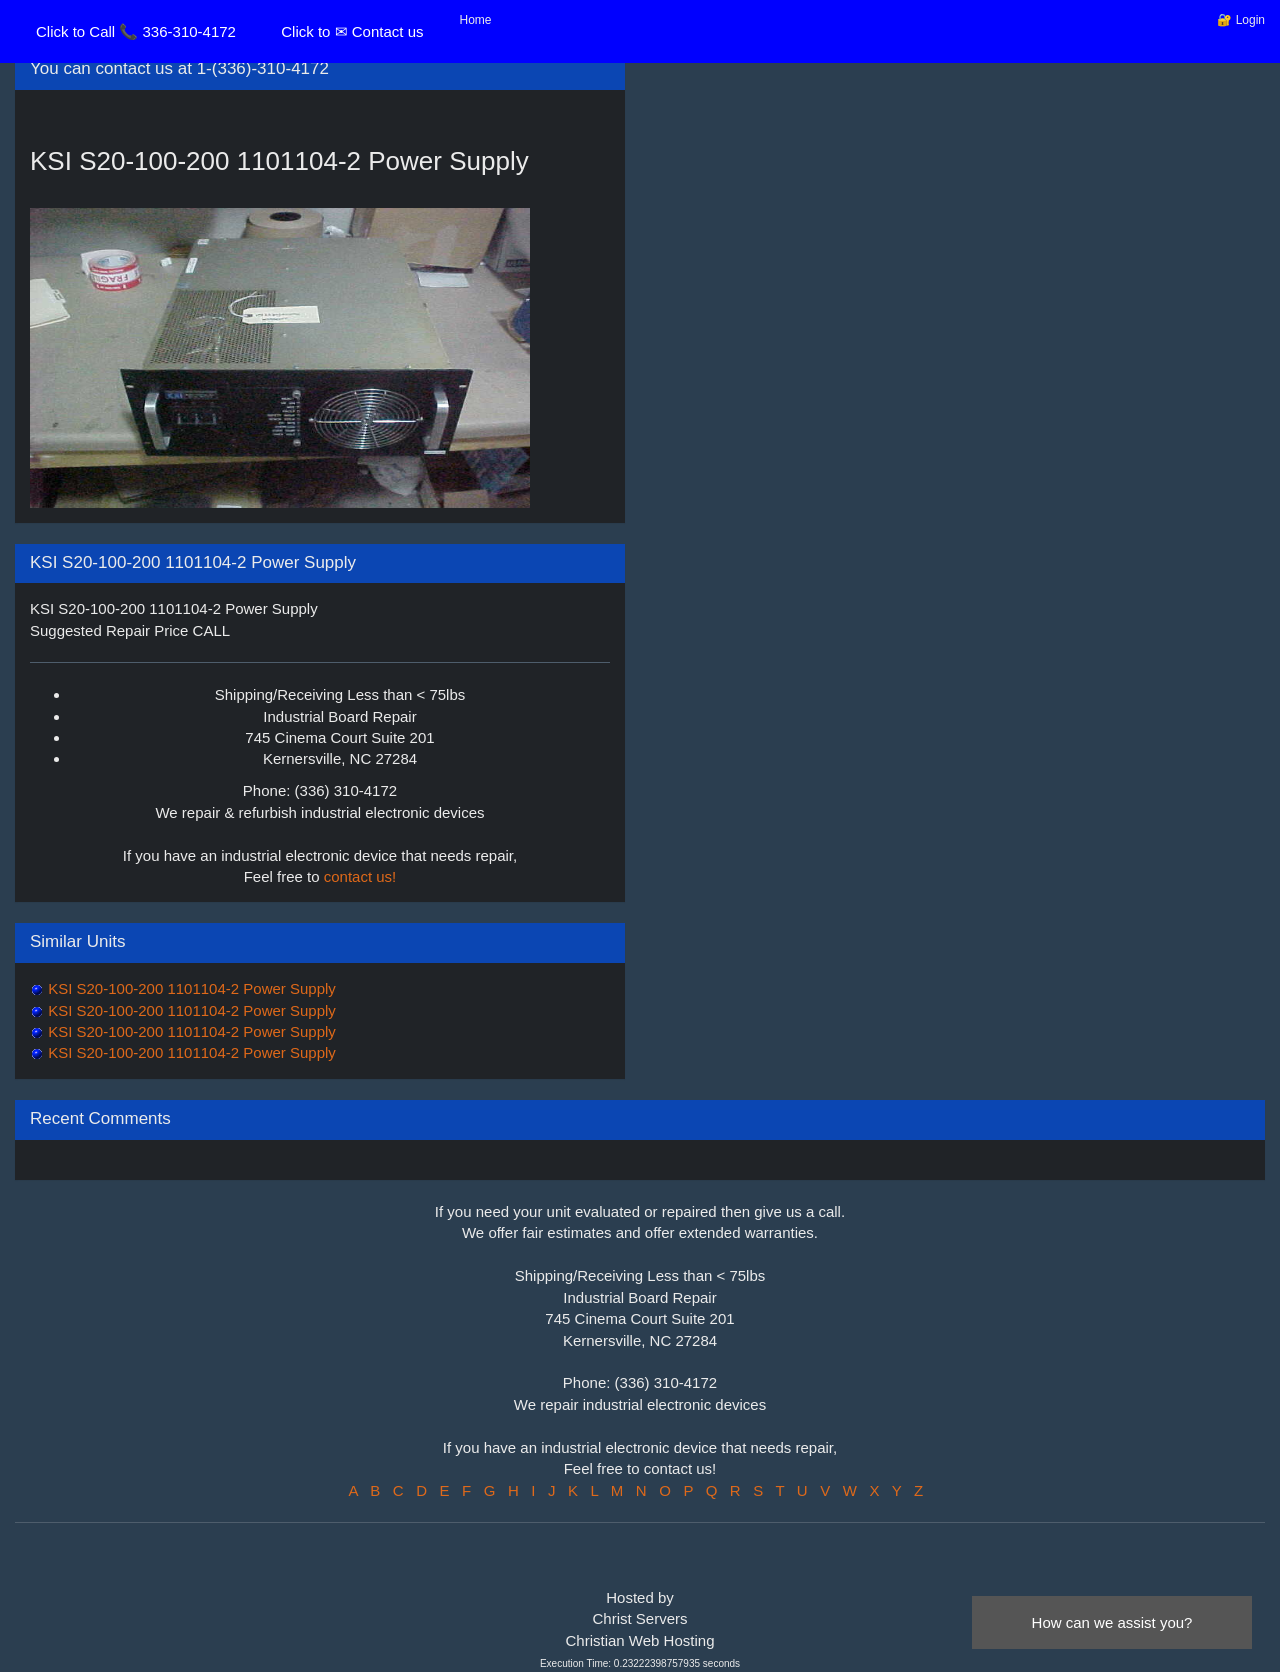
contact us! (360, 876)
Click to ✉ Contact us (352, 31)
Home (476, 20)
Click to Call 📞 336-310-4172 (136, 31)
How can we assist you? (1112, 1622)
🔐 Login (1241, 20)
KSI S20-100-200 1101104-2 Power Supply (190, 988)
